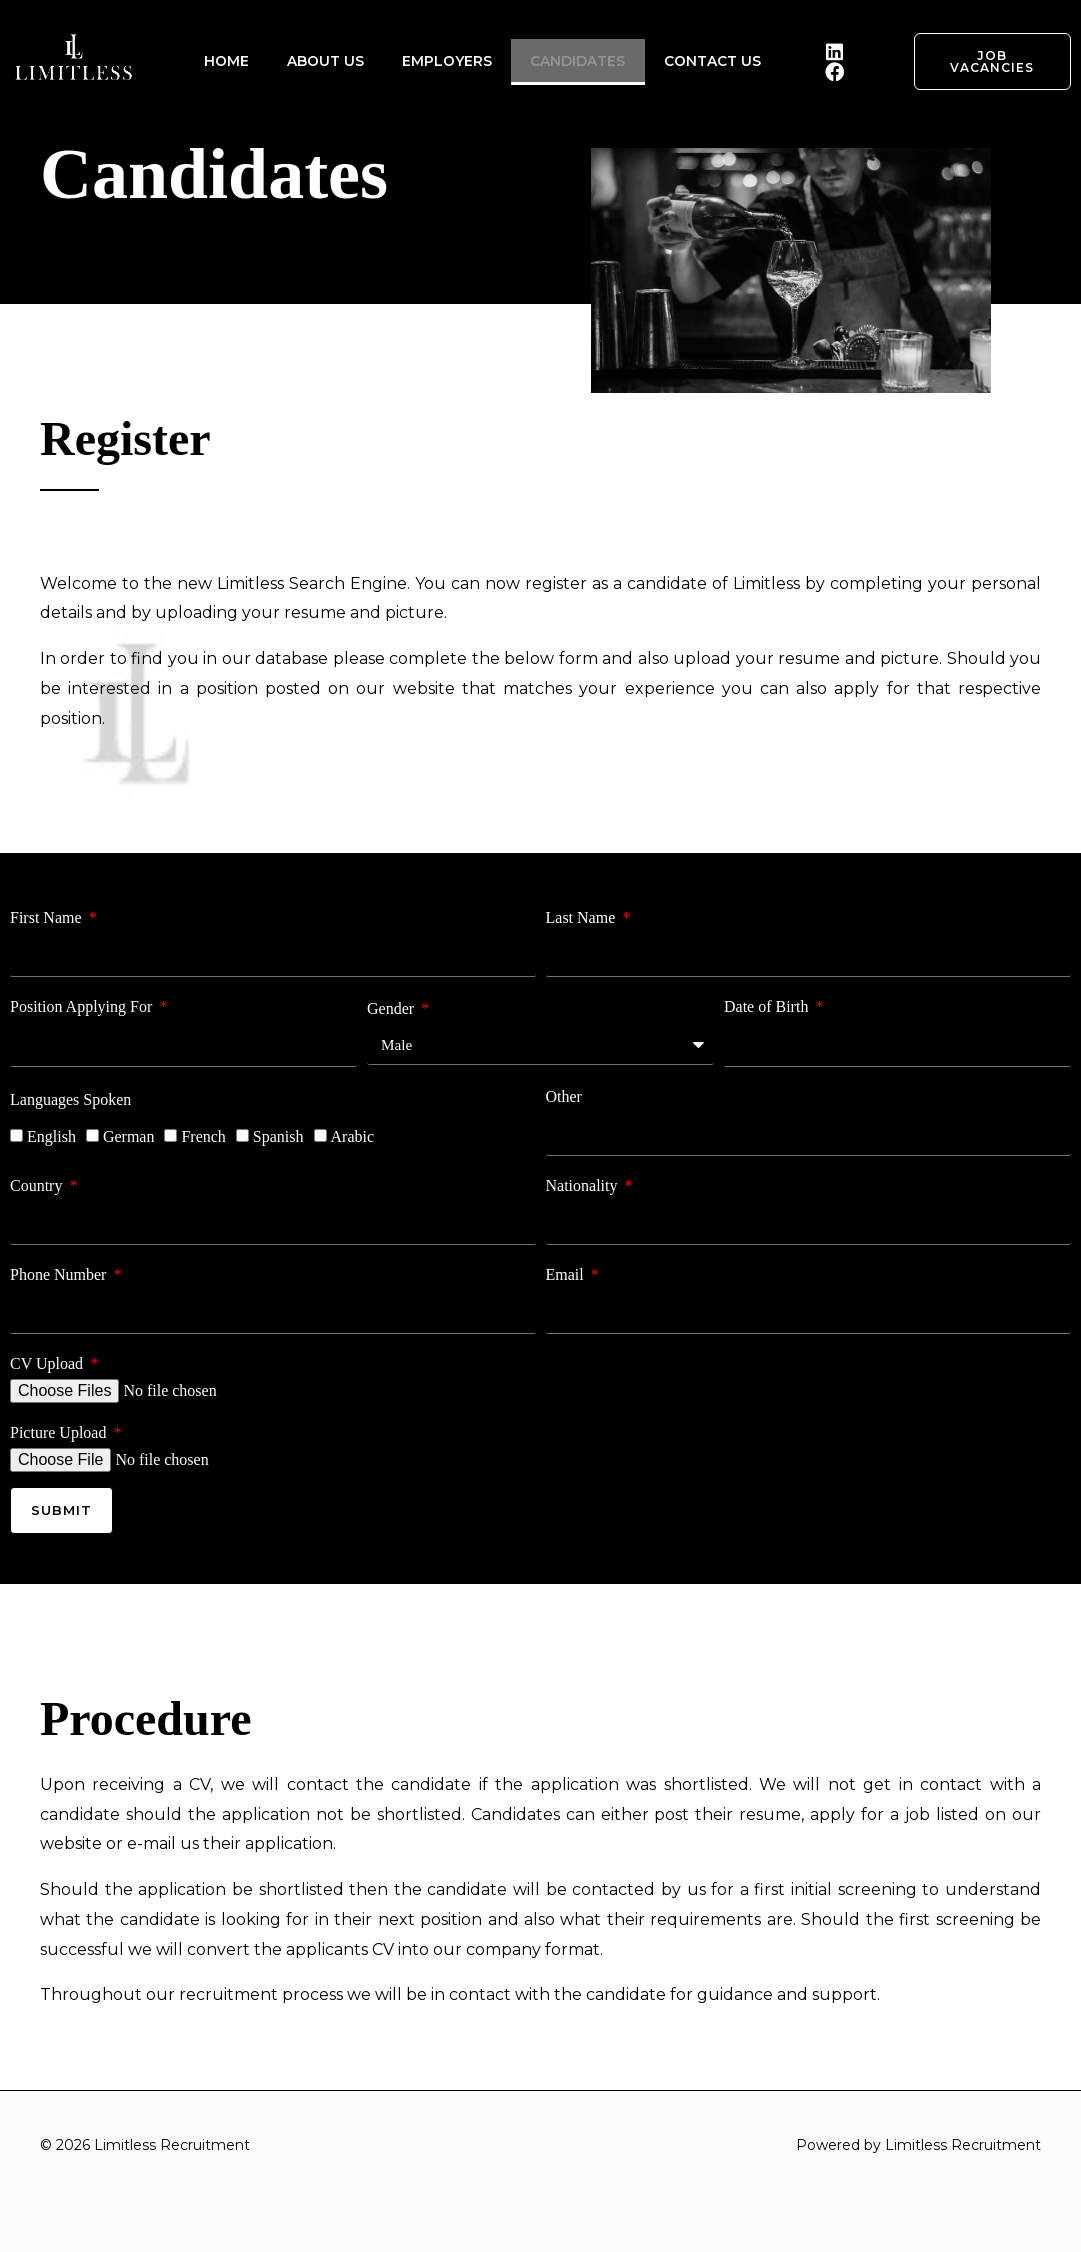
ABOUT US (326, 61)
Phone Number (60, 1274)
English (51, 1136)
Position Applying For (83, 1006)
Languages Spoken (70, 1099)
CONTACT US (705, 61)
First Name (48, 917)
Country (38, 1185)
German (129, 1136)
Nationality (584, 1185)
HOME (231, 61)
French (203, 1136)
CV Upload (48, 1363)
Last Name (583, 917)
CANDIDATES (573, 61)
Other (564, 1096)
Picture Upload (60, 1432)
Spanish (278, 1136)
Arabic (353, 1136)
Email (567, 1274)
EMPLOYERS (445, 61)
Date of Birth (768, 1006)
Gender (392, 1007)
